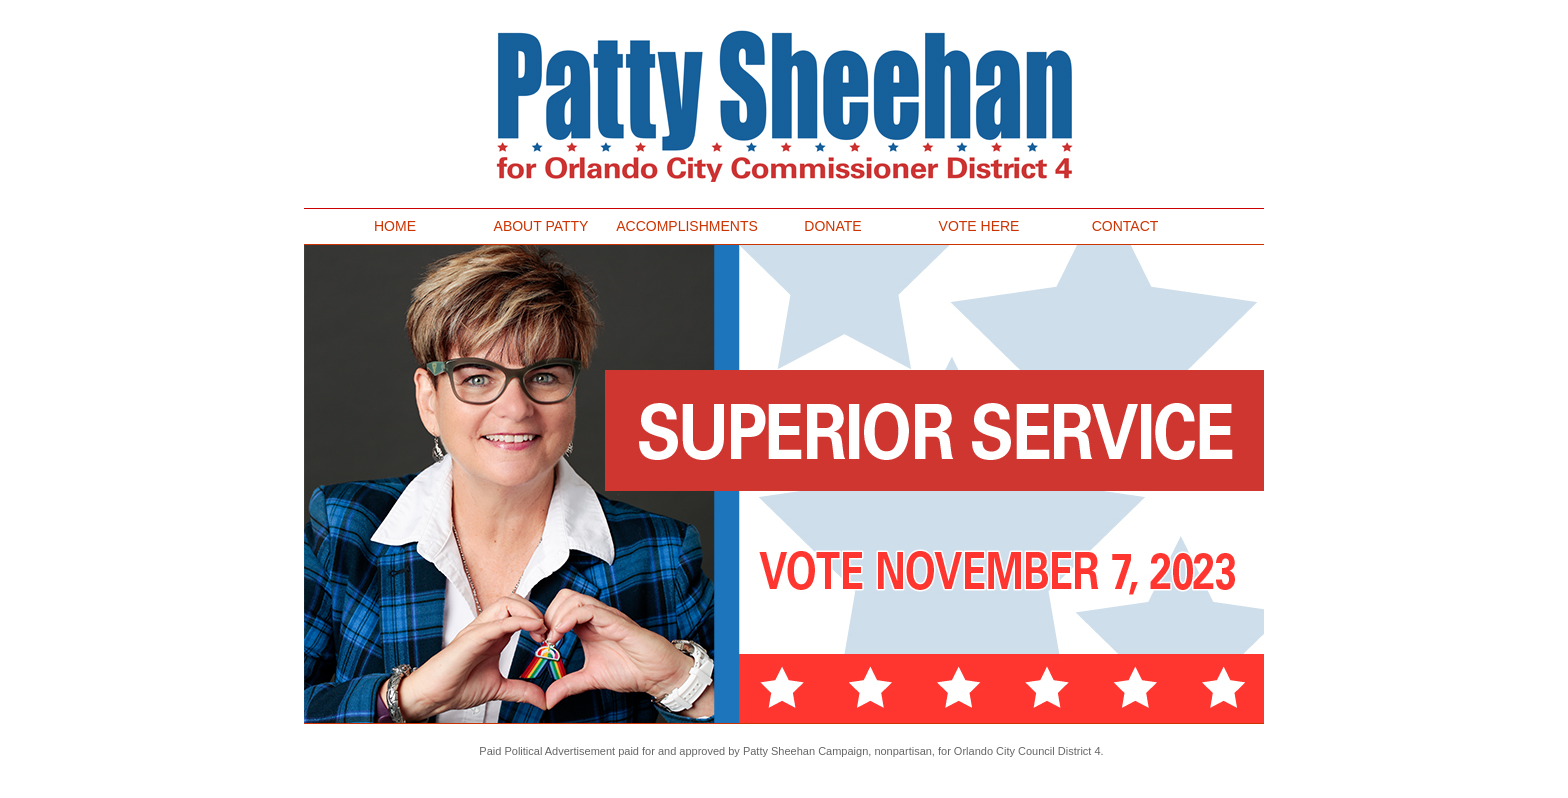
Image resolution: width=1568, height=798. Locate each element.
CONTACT (1125, 226)
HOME (395, 226)
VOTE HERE (979, 226)
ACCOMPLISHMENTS (691, 226)
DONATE (832, 226)
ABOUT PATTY (541, 226)
